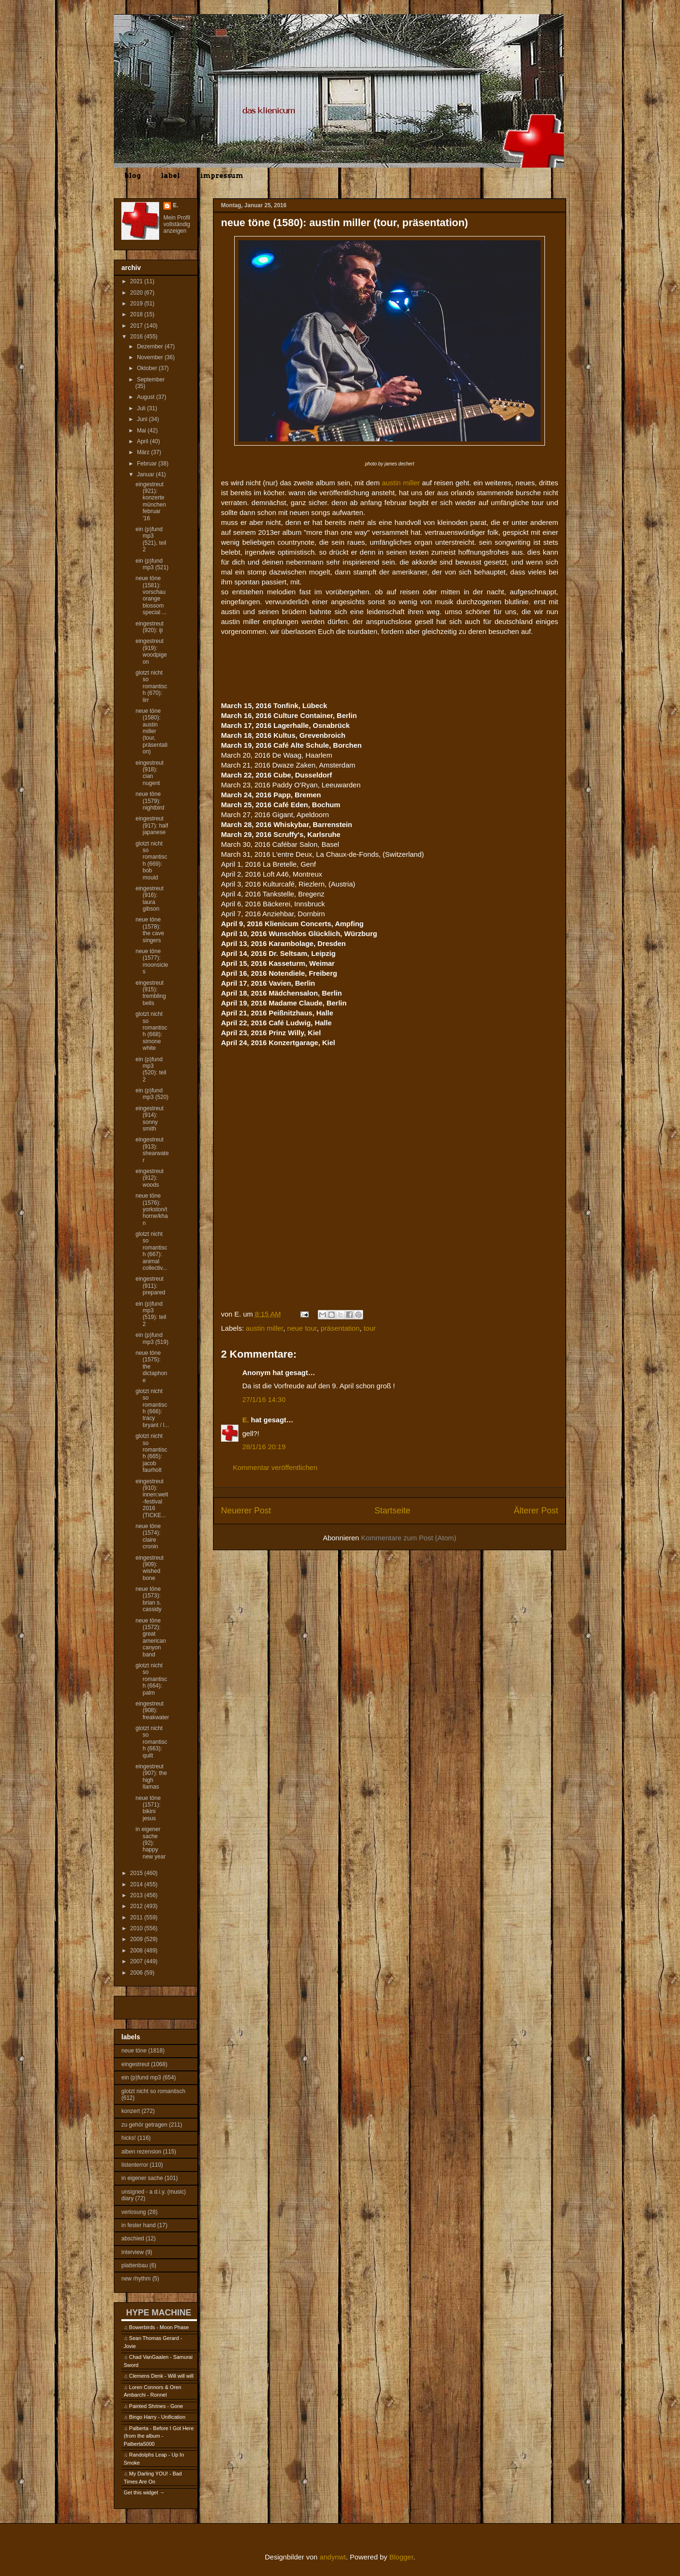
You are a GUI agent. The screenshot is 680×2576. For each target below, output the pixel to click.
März (144, 452)
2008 (137, 1950)
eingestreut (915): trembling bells (151, 993)
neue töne (133, 2050)
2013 (137, 1895)
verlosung (133, 2212)
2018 (137, 314)
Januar (146, 474)
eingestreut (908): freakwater (152, 1710)
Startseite (392, 1510)
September (151, 379)
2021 (137, 281)
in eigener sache (142, 2178)
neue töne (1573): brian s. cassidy (149, 1599)
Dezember (151, 346)
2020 (137, 292)
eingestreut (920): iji (149, 626)
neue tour (302, 1328)
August (146, 397)
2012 (137, 1906)
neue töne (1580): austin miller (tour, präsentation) (152, 731)
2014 (137, 1884)
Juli (142, 408)
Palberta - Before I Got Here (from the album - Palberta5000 (159, 2436)
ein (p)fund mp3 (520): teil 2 (151, 1069)
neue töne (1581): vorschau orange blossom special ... (151, 595)
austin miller (401, 483)
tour (370, 1328)
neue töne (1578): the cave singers (150, 929)
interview (132, 2252)
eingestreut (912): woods (149, 1178)
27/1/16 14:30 (264, 1399)
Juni (143, 419)
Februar (147, 463)
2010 (137, 1928)
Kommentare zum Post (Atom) (409, 1538)
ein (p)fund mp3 (141, 2077)
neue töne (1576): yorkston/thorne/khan (152, 1209)
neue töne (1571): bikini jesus (148, 1808)
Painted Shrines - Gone (156, 2406)
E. (245, 1420)
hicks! (128, 2138)
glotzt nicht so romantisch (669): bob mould (151, 860)
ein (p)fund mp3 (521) (152, 564)
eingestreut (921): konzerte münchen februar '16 (151, 501)
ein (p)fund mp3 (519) (152, 1338)
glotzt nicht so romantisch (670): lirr (151, 686)
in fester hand (138, 2225)
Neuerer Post (246, 1510)
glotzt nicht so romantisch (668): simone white (151, 1031)
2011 (137, 1917)
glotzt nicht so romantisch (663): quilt (151, 1742)
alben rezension (141, 2151)
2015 (137, 1873)
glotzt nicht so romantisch (153, 2091)
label (170, 175)
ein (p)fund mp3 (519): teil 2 (151, 1314)
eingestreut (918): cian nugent (149, 773)
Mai (142, 430)
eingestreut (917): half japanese (152, 825)
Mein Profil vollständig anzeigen (176, 224)
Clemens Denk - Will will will (161, 2376)
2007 (137, 1961)
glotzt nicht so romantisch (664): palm (151, 1679)
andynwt (333, 2557)
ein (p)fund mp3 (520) (152, 1093)
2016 (137, 336)
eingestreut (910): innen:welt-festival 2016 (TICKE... (152, 1498)
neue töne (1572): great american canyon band (151, 1637)
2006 (137, 1972)
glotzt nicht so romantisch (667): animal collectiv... (151, 1251)
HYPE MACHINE (158, 2312)
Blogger (401, 2557)
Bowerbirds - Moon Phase (159, 2327)
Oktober (148, 368)
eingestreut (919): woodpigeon (151, 651)
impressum (221, 175)
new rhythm (136, 2278)
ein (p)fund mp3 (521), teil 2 (151, 539)
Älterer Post (536, 1510)
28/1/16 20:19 (264, 1447)
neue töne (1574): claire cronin (148, 1536)
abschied (132, 2238)
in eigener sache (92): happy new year (151, 1843)
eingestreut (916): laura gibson (149, 898)
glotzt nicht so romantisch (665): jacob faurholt (151, 1453)
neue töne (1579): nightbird (150, 801)
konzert (130, 2111)
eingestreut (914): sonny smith (149, 1118)
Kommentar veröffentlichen (275, 1467)
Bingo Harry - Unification (157, 2417)
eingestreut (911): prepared (150, 1285)
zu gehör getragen (144, 2124)
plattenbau (134, 2265)
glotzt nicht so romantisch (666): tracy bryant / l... (152, 1408)
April (143, 441)
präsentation (340, 1328)
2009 (137, 1939)
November (151, 357)
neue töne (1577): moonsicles (152, 961)
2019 (137, 303)
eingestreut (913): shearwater (152, 1149)
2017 (137, 325)
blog (132, 175)
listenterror (134, 2165)
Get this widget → (144, 2492)
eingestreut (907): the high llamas (151, 1776)
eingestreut (135, 2064)
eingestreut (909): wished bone (149, 1567)
